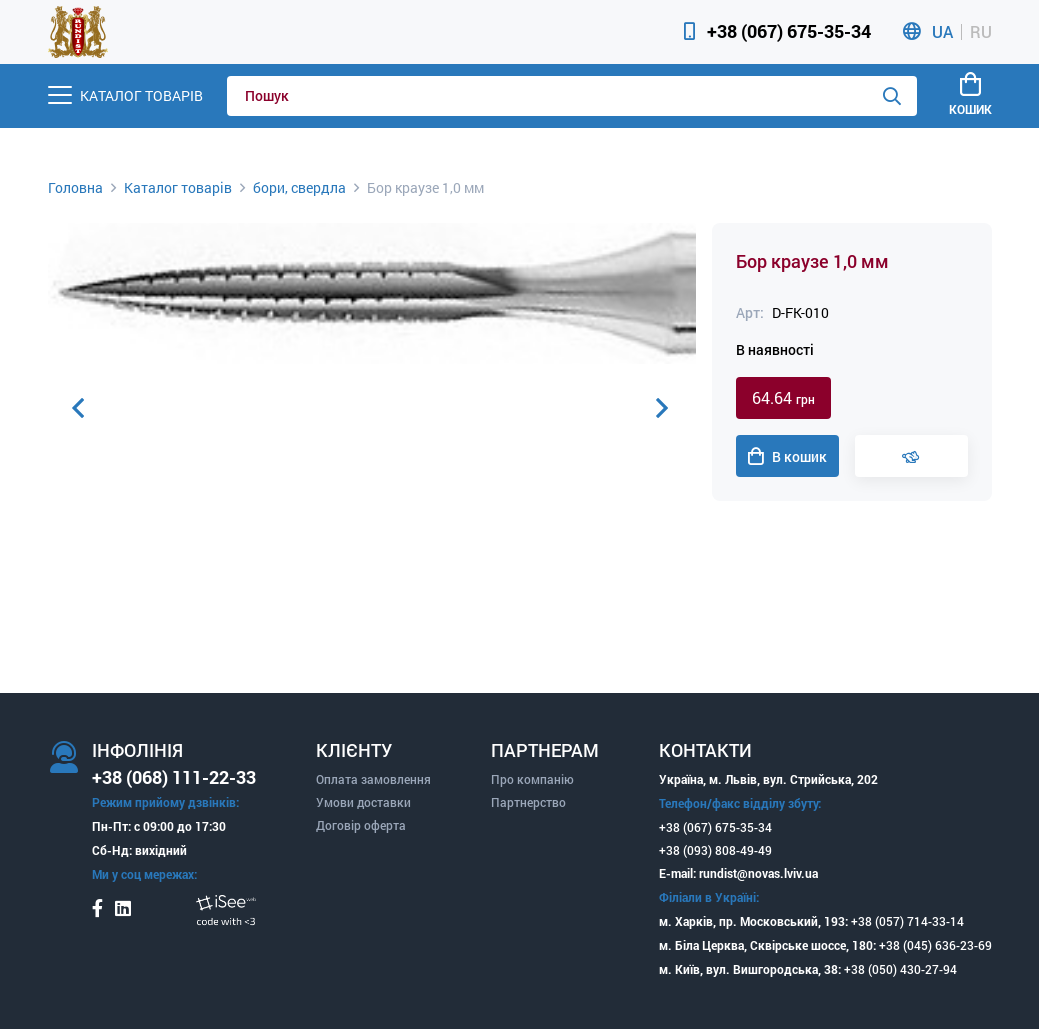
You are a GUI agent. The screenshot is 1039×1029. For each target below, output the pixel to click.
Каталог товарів (178, 187)
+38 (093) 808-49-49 (715, 850)
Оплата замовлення (373, 779)
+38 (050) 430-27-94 (900, 969)
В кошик (787, 457)
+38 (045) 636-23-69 (935, 945)
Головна (75, 187)
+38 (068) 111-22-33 (174, 777)
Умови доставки (363, 802)
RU (981, 32)
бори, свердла (299, 187)
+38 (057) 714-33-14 (907, 921)
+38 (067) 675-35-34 (789, 31)
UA (942, 32)
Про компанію (532, 779)
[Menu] (125, 95)
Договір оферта (361, 825)
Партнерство (528, 802)
